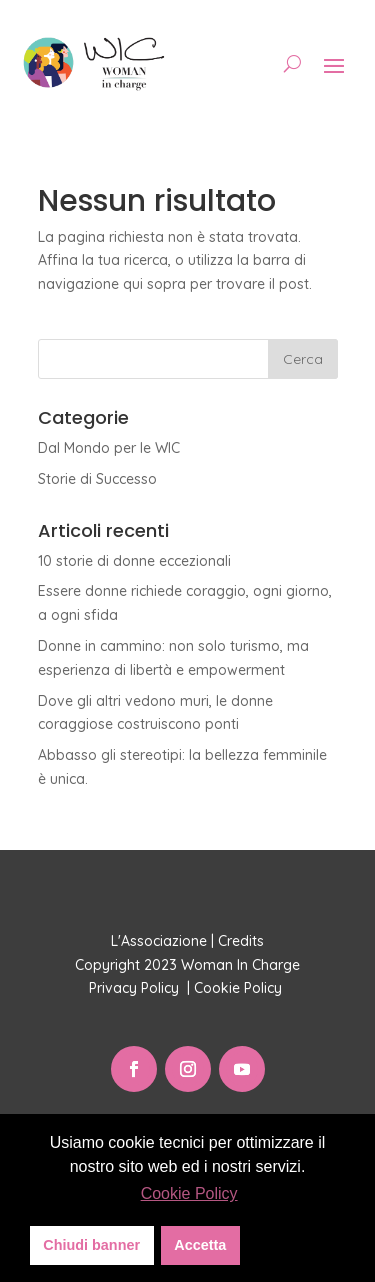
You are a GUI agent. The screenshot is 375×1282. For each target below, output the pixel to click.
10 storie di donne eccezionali (134, 561)
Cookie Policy (240, 988)
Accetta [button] (200, 1245)
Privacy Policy (136, 988)
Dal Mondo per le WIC (109, 448)
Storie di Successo (97, 479)
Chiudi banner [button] (91, 1245)
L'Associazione (159, 941)
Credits (241, 941)
